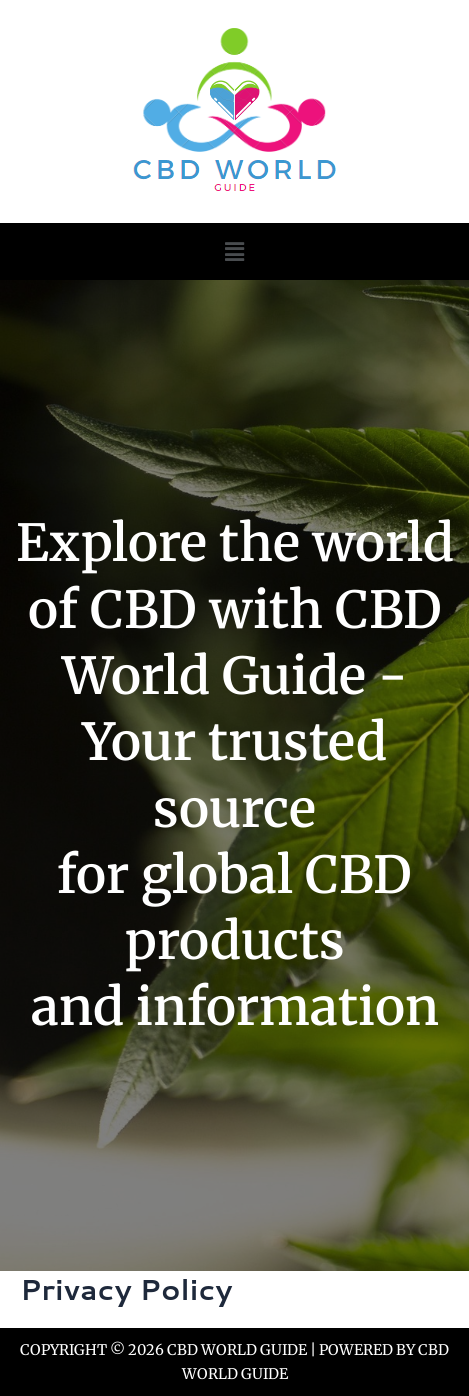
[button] (234, 251)
